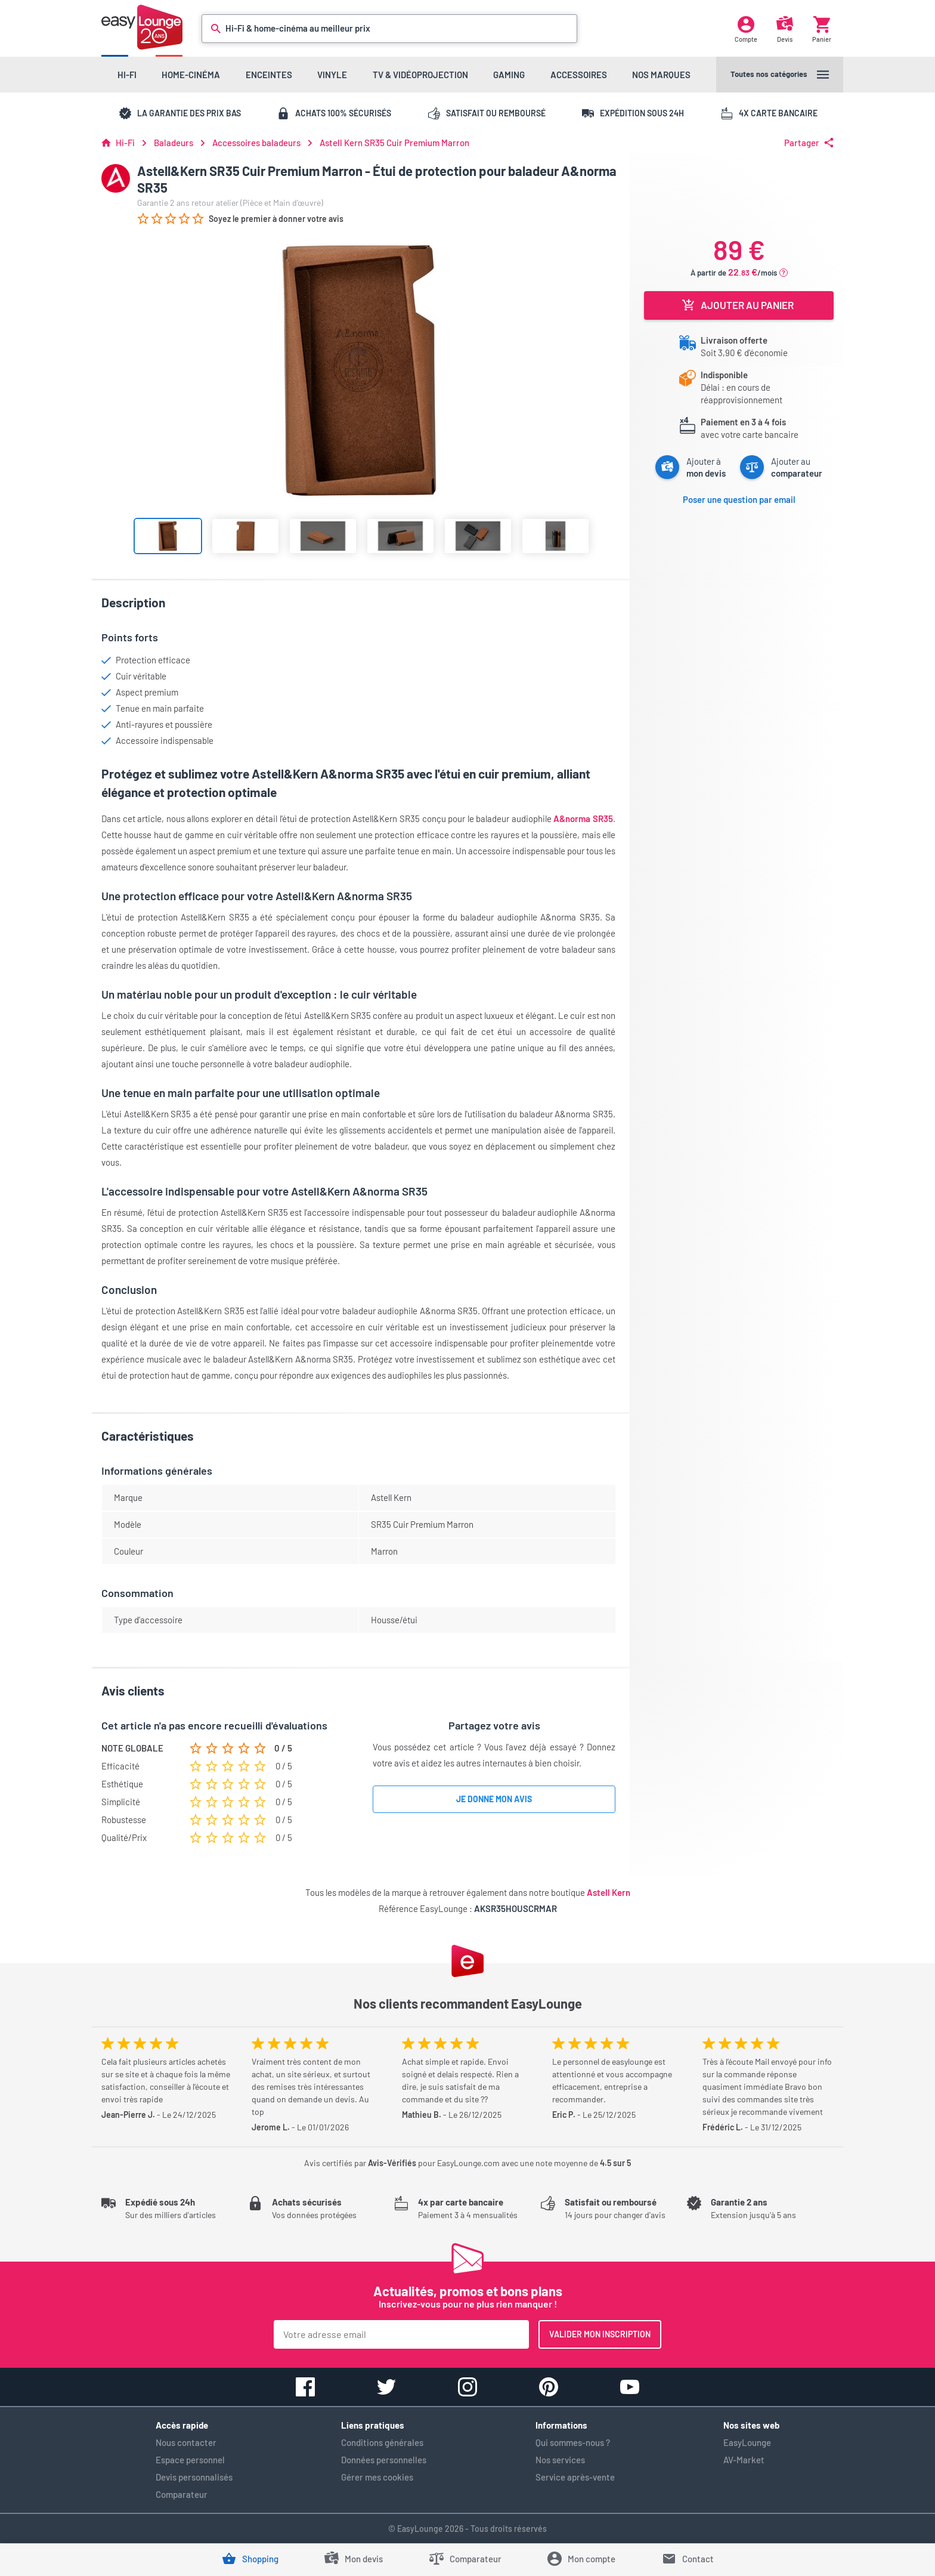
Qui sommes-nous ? (572, 2442)
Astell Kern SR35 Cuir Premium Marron (394, 143)
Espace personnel (190, 2459)
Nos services (560, 2459)
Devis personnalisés (194, 2477)
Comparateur (182, 2494)
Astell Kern (608, 1892)
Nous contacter (186, 2442)
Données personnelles (383, 2459)
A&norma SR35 (583, 818)
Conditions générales (382, 2442)
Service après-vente (575, 2477)
